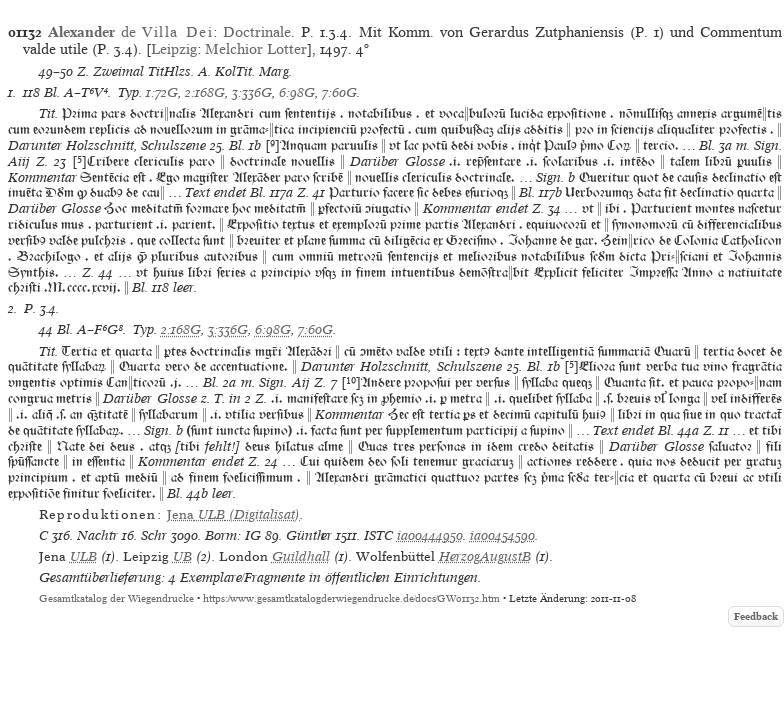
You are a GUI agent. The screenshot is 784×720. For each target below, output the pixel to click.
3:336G (252, 92)
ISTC (378, 535)
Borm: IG (233, 535)
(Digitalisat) (233, 514)
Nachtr (97, 535)
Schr (154, 535)
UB (182, 556)
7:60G (339, 92)
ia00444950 (430, 535)
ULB (83, 556)
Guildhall (301, 556)
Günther (309, 535)
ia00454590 (502, 535)
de (130, 32)
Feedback (756, 616)
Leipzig (174, 49)
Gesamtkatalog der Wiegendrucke (116, 598)
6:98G (297, 92)
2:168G (205, 92)
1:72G (162, 92)
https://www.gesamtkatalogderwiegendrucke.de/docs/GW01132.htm (351, 598)
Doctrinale (257, 32)
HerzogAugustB (485, 556)
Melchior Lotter (256, 49)
